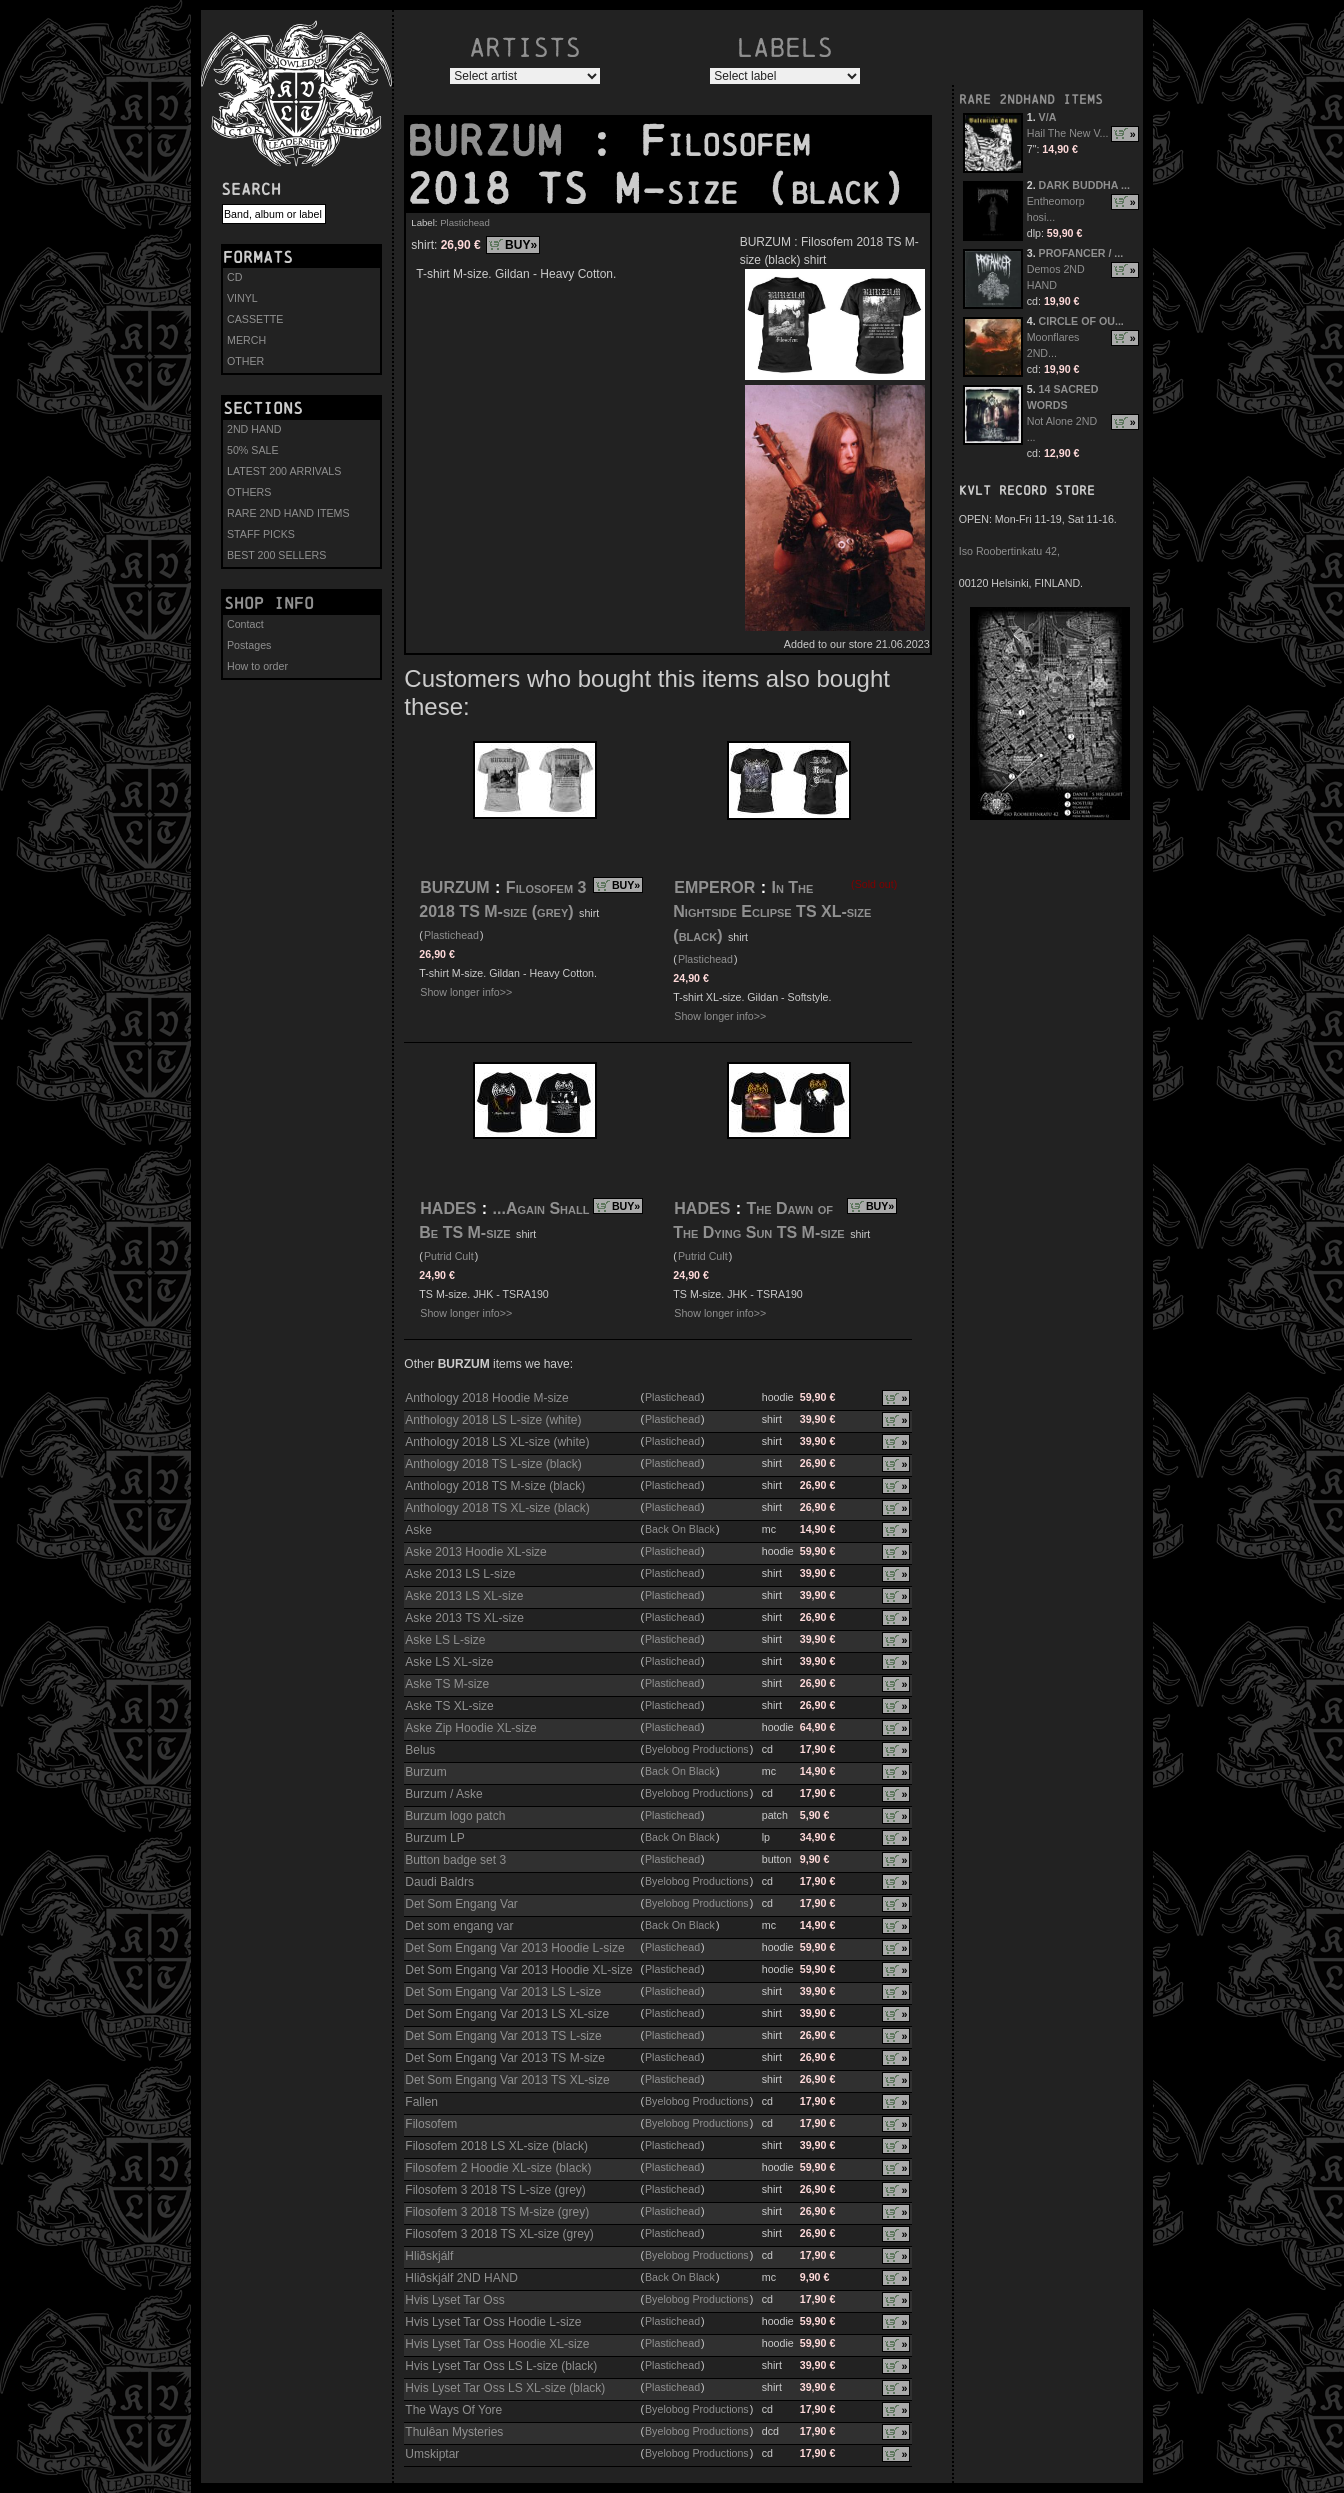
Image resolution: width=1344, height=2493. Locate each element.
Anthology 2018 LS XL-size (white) (497, 1442)
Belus (420, 1750)
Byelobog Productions (697, 1749)
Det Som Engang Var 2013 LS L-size (503, 1992)
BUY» (521, 245)
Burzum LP (434, 1838)
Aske (418, 1530)
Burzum (425, 1772)
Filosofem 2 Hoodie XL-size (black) (498, 2168)
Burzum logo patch (455, 1816)
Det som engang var (459, 1926)
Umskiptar (432, 2454)
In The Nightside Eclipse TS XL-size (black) (772, 911)
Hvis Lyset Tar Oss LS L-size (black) (501, 2366)
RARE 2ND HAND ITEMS (288, 513)
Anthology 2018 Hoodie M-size (486, 1398)
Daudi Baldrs (439, 1882)
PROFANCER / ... (1081, 253)
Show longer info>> (466, 992)
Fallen (421, 2102)
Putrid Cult (449, 1256)
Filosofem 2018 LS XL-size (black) (496, 2146)
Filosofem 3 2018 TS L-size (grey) (495, 2190)
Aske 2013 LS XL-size (464, 1596)
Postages (249, 645)
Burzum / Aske (443, 1794)
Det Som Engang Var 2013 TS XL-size (507, 2080)
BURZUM (497, 141)
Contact (245, 624)
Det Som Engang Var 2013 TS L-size (503, 2036)
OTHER (245, 361)
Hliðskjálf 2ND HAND (461, 2278)
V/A (1048, 117)
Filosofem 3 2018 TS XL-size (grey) (499, 2234)
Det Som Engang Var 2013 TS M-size (505, 2058)
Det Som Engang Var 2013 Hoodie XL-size (518, 1970)
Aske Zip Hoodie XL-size (470, 1728)
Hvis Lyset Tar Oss (454, 2300)
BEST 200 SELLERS (276, 555)
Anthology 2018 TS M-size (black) (495, 1486)
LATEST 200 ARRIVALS (284, 471)
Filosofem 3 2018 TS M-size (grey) (497, 2212)
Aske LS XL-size (449, 1662)
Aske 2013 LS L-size (460, 1574)
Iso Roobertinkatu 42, (1009, 551)
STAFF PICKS (261, 534)
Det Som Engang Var (461, 1904)
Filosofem (431, 2124)
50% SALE (253, 450)
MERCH (246, 340)
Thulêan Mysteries (454, 2432)
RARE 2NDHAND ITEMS (1031, 99)
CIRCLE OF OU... (1081, 321)
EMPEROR (714, 887)
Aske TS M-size (447, 1684)
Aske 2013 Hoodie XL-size (475, 1552)
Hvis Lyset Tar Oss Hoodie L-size (493, 2322)
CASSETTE (255, 319)
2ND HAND (254, 429)
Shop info (269, 603)
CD (234, 277)
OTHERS (249, 492)
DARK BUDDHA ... (1084, 185)
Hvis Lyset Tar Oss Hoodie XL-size (497, 2344)
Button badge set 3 (455, 1860)
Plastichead (465, 222)
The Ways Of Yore (453, 2410)
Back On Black (680, 1529)
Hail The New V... (1068, 133)
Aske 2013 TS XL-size (464, 1618)
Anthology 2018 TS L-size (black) (493, 1464)
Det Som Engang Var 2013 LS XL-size (507, 2014)
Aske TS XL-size (449, 1706)
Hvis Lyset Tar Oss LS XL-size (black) (505, 2388)
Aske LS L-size (445, 1640)
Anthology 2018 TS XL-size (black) (497, 1508)
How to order (257, 666)
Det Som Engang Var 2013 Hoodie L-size (514, 1948)
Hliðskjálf (429, 2256)
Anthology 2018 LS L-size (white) (493, 1420)
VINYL (242, 298)
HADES (448, 1208)
